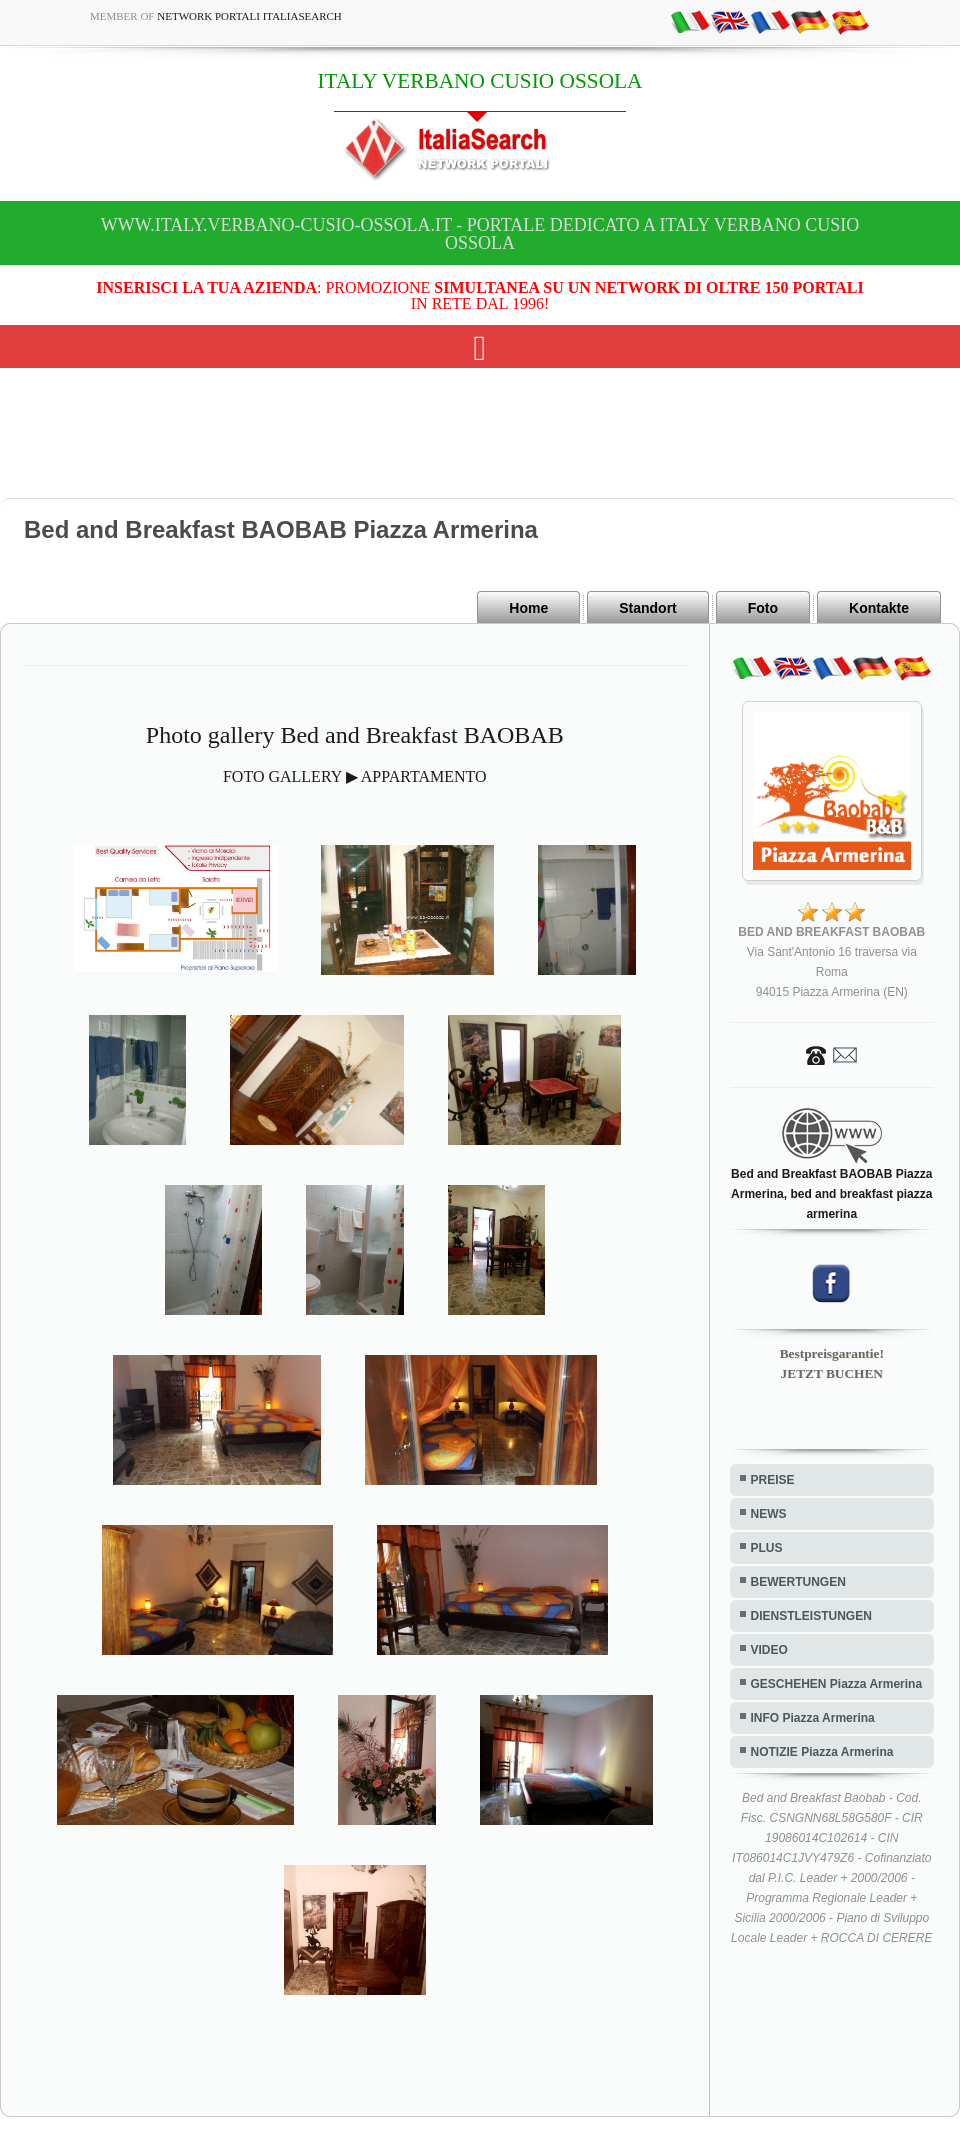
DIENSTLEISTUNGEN (811, 1616)
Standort (648, 608)
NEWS (769, 1514)
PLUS (767, 1548)
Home (528, 608)
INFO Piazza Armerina (813, 1718)
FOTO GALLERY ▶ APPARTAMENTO (355, 776)
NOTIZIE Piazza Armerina (822, 1752)
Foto (763, 608)
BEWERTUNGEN (798, 1582)
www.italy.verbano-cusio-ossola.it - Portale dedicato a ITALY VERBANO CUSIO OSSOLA (480, 234)
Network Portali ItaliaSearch (249, 16)
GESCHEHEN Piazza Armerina (837, 1684)
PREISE (773, 1480)
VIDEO (769, 1650)
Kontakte (879, 608)
